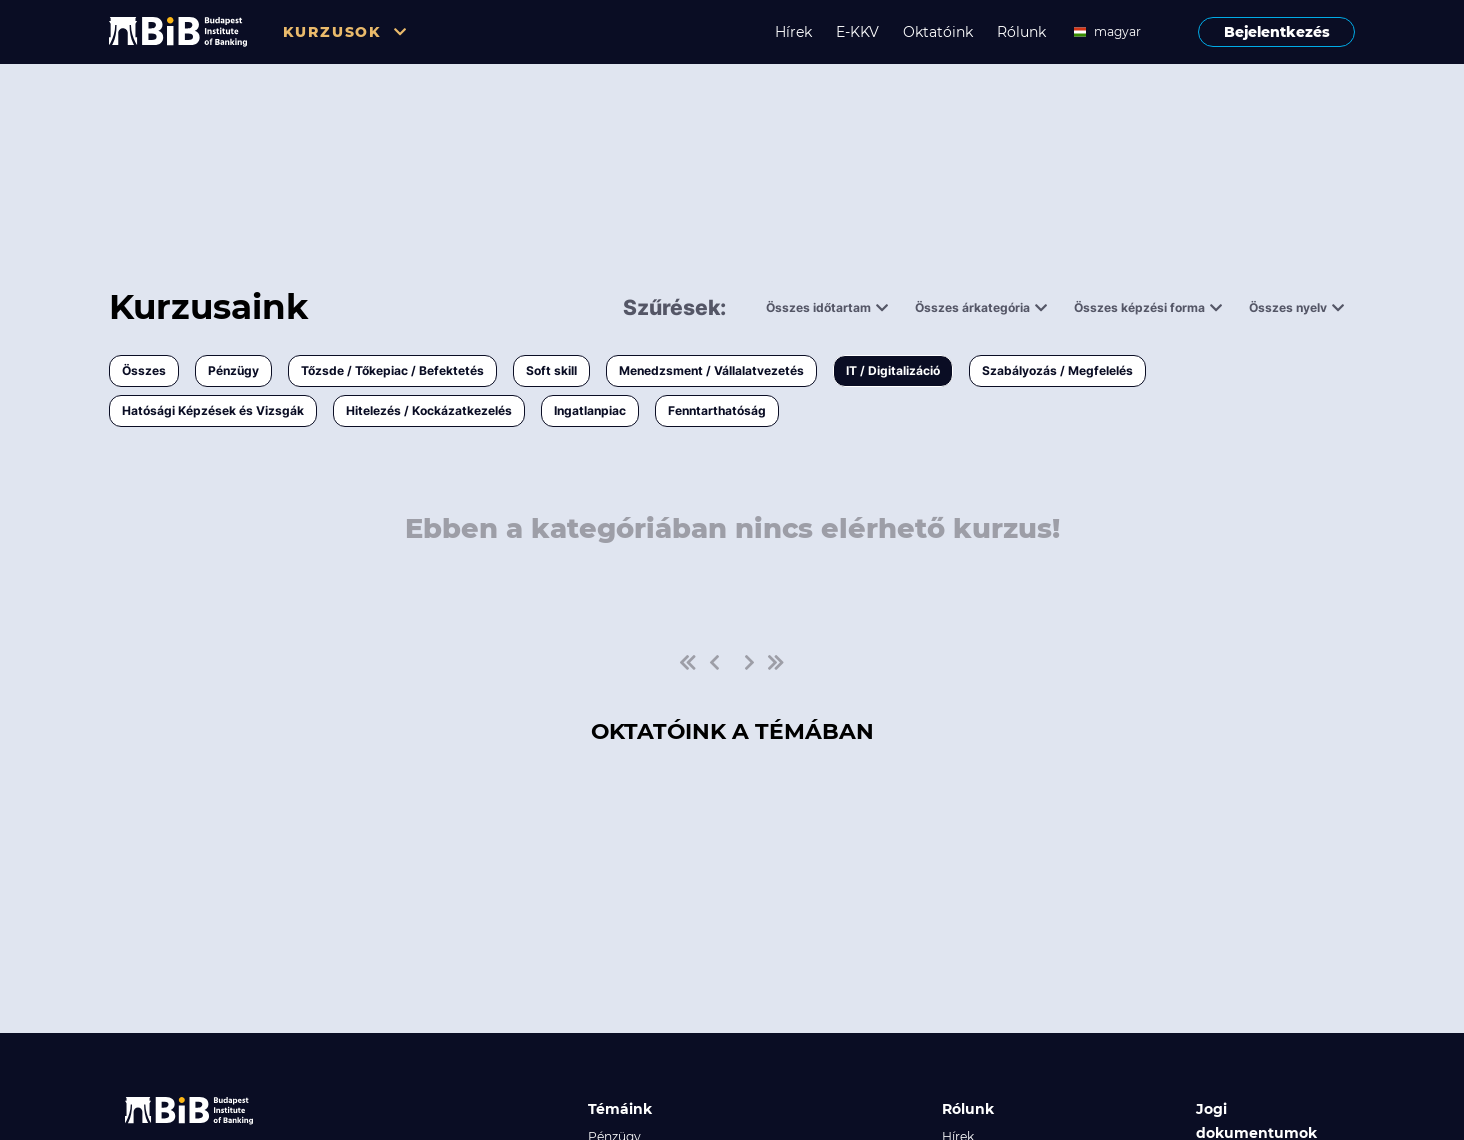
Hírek (793, 32)
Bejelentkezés (1277, 32)
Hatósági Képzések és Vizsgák (213, 410)
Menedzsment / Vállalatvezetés (711, 370)
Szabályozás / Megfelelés (1057, 370)
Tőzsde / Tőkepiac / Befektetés (392, 370)
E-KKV (857, 32)
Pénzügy (233, 370)
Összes (144, 370)
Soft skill (551, 370)
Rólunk (1021, 32)
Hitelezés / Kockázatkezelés (429, 410)
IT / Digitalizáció (893, 370)
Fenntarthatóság (717, 410)
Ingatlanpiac (590, 410)
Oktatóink (938, 32)
